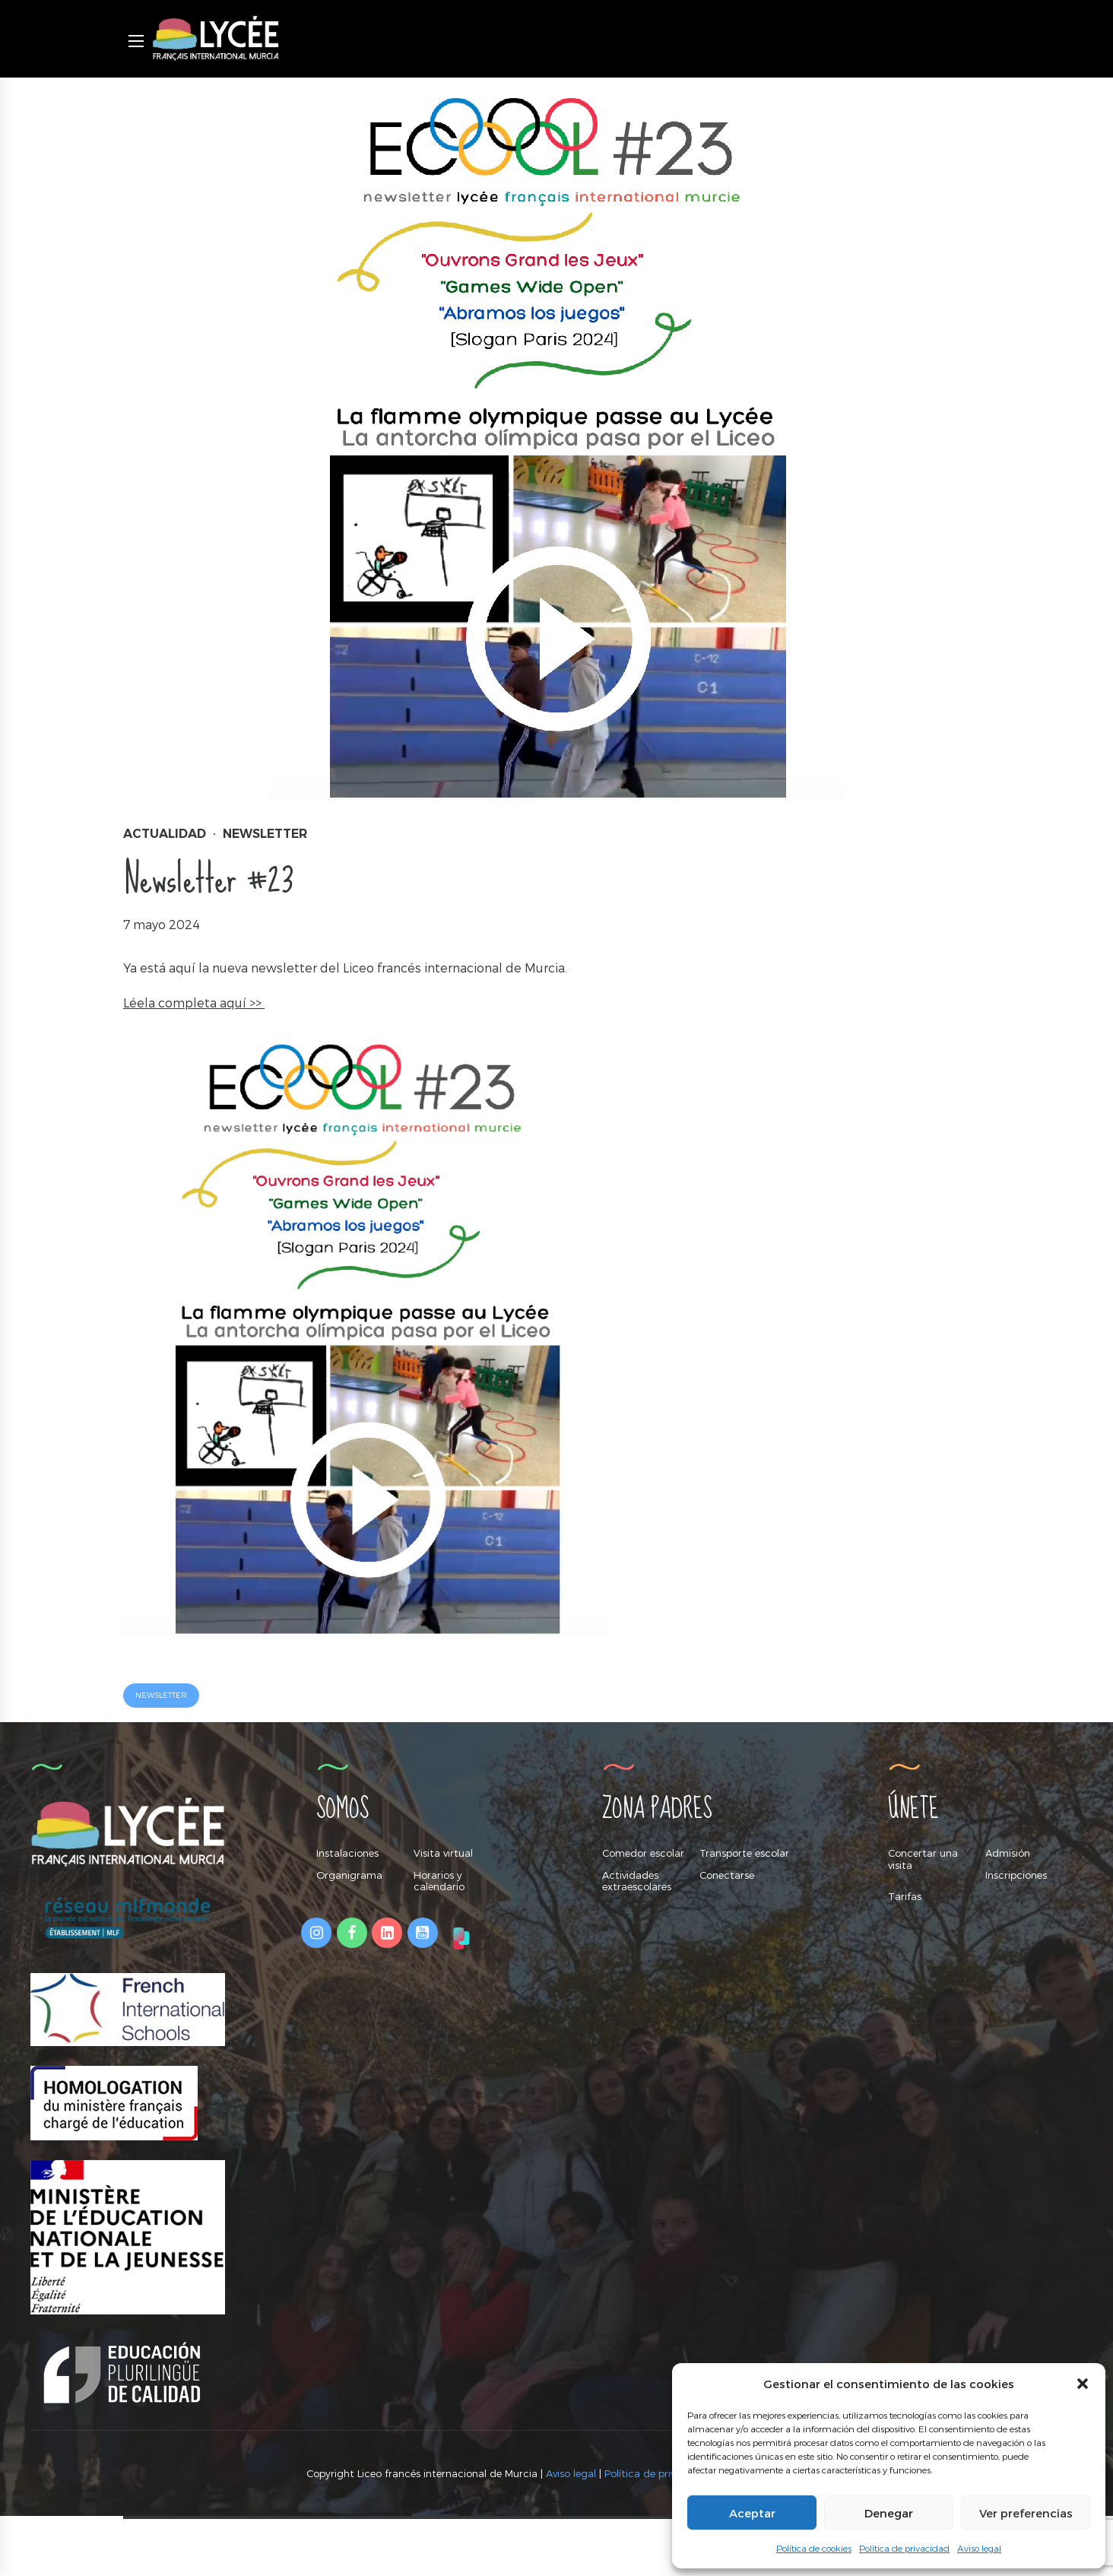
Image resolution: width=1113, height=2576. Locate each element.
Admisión (1007, 1854)
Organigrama (349, 1876)
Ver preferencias (1026, 2513)
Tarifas (904, 1898)
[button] (1082, 2383)
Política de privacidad (904, 2548)
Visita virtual (443, 1854)
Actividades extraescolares (636, 1882)
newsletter (162, 1695)
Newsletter (265, 833)
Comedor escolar (643, 1854)
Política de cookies (813, 2548)
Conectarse (726, 1876)
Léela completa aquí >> (194, 1002)
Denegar (888, 2513)
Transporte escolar (744, 1854)
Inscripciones (1016, 1876)
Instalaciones (347, 1854)
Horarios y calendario (439, 1882)
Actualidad (164, 833)
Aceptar (752, 2513)
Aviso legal (979, 2548)
